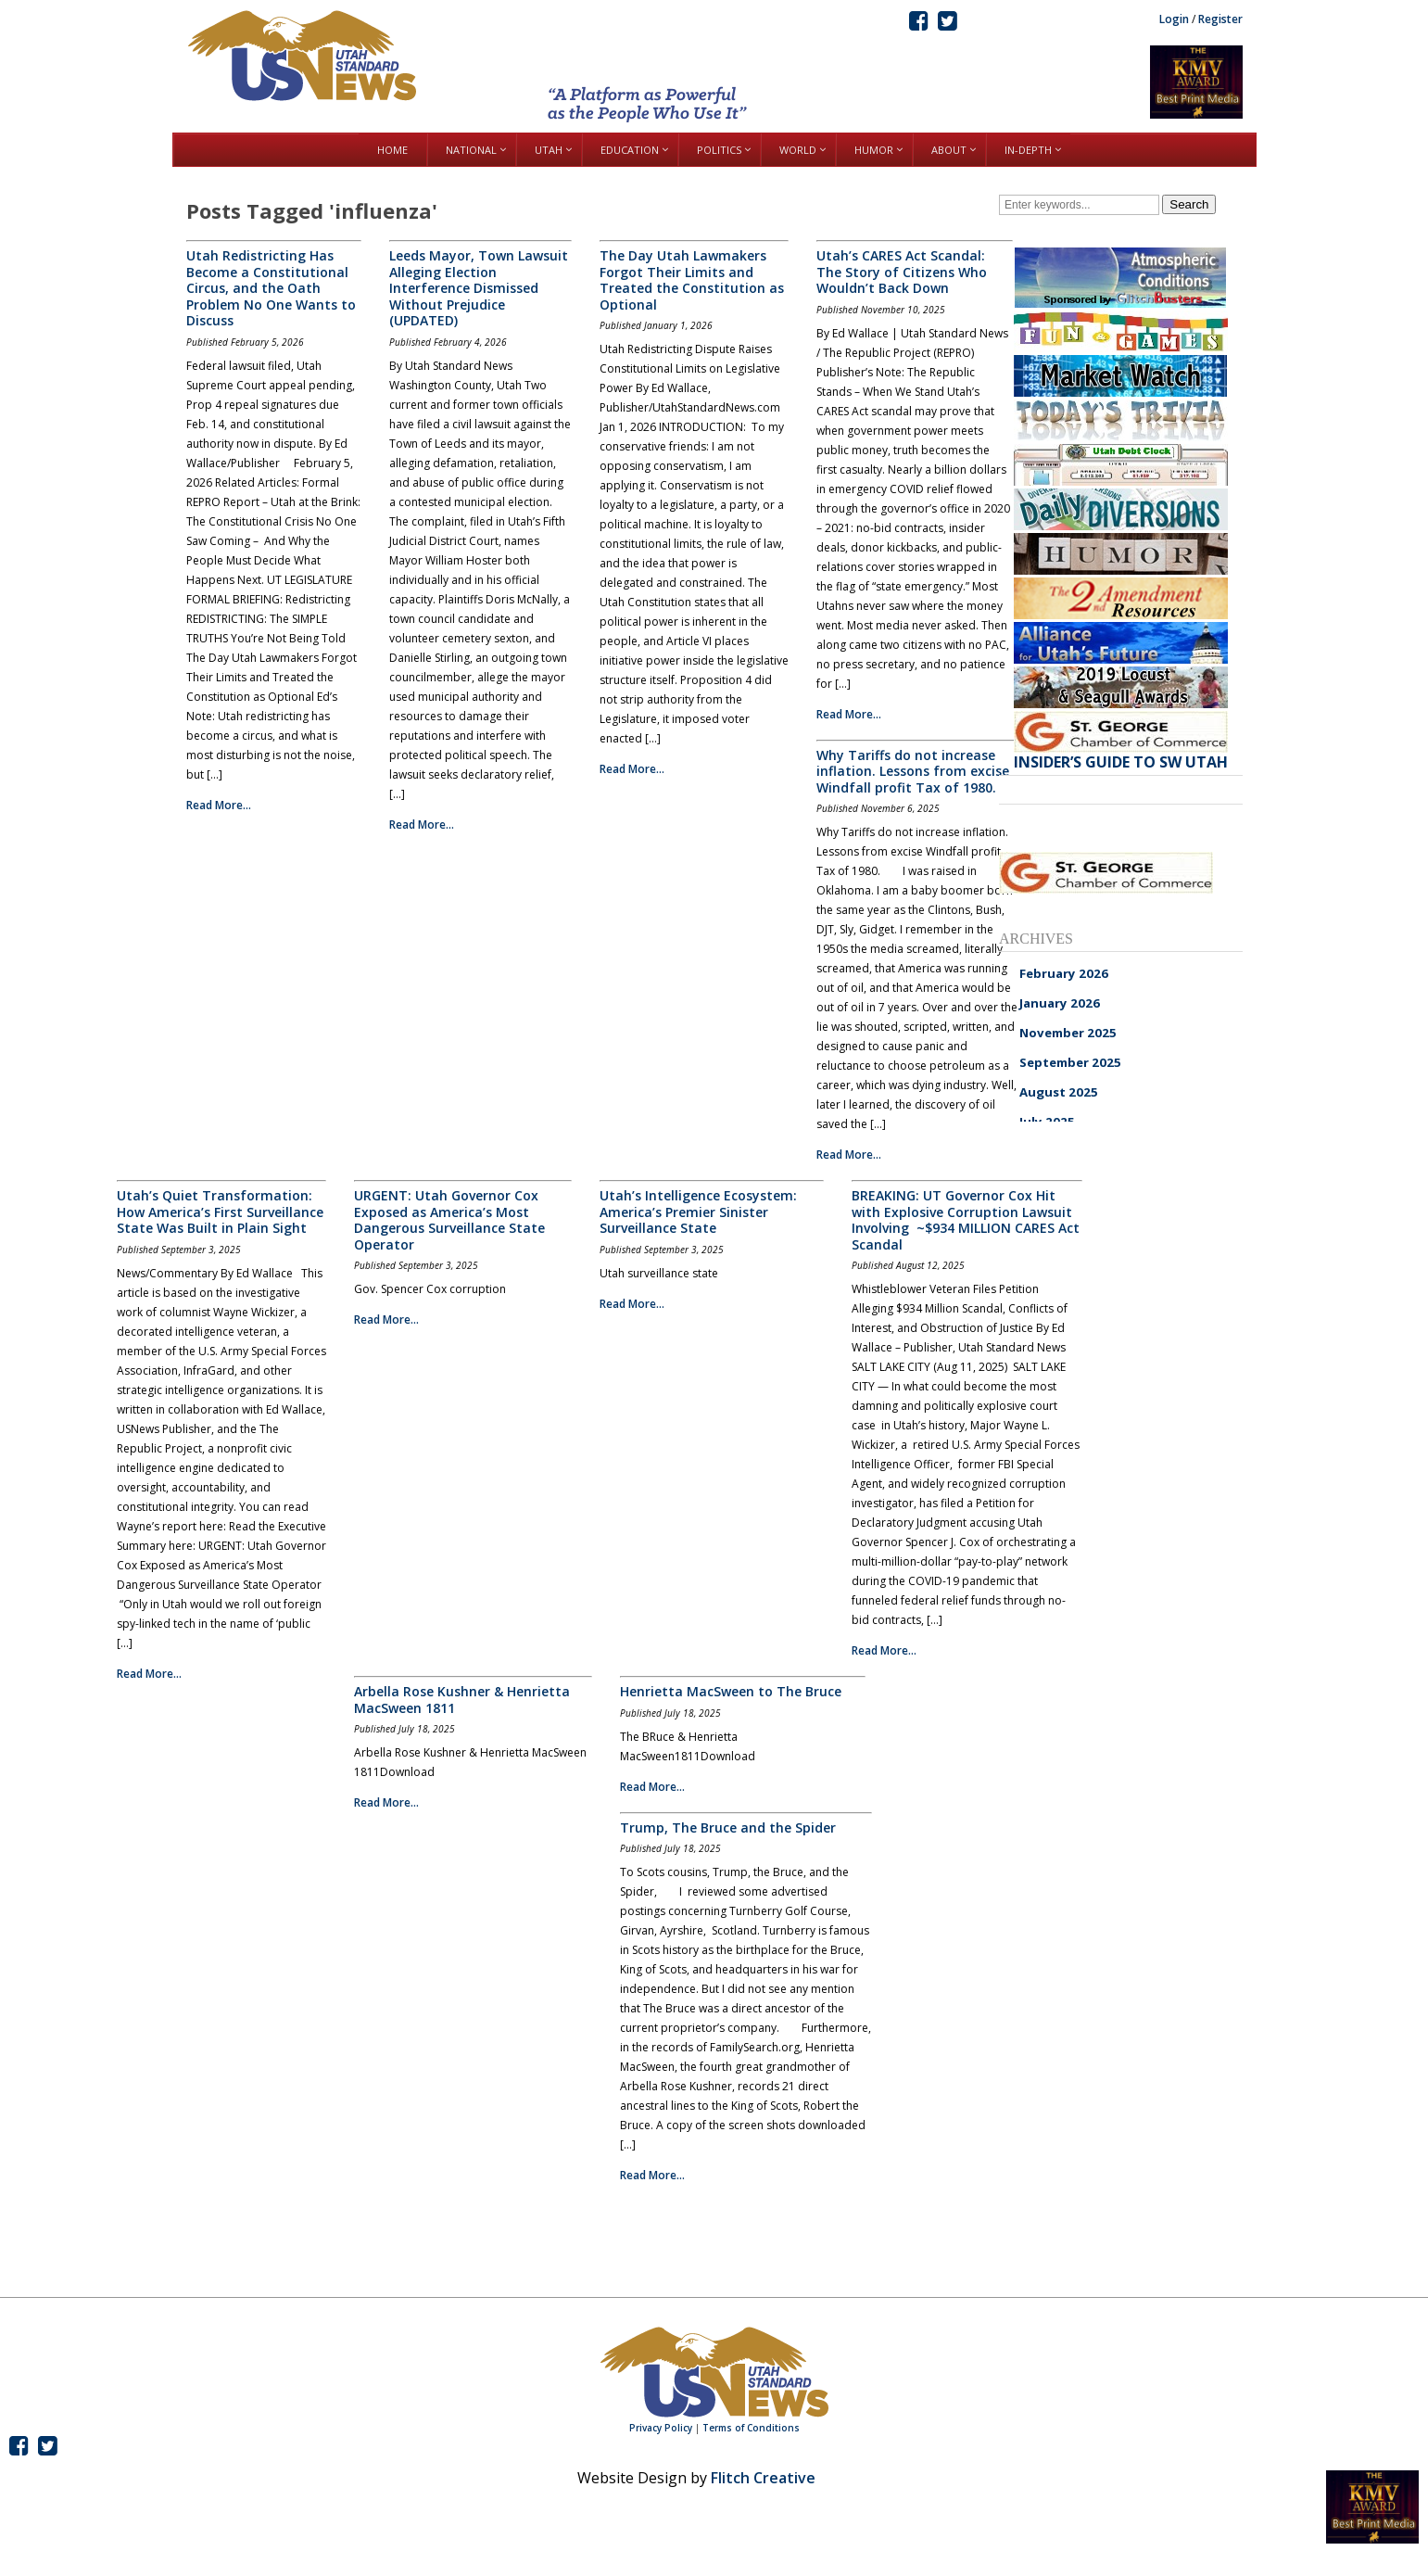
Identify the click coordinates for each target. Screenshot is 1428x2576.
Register (1220, 19)
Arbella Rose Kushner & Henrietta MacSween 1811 (462, 1699)
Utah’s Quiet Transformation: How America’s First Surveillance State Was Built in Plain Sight (220, 1211)
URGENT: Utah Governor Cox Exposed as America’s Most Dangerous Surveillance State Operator (449, 1219)
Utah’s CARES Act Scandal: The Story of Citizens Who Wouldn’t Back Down (901, 272)
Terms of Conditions (751, 2427)
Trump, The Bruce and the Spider (728, 1827)
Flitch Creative (763, 2478)
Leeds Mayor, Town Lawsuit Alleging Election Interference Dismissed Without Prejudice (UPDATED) (478, 288)
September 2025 (1070, 1062)
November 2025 (1068, 1032)
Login (1174, 19)
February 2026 (1063, 973)
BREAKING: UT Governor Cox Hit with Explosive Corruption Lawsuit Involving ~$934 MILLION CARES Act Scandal (966, 1219)
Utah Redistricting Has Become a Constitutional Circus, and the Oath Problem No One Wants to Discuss (271, 288)
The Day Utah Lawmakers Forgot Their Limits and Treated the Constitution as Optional (692, 280)
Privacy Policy (660, 2427)
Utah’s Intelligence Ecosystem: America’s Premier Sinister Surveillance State (698, 1211)
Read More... (218, 805)
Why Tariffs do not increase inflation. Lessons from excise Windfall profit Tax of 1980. (912, 771)
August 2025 (1058, 1092)
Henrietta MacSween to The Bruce (730, 1691)
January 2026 (1059, 1003)
